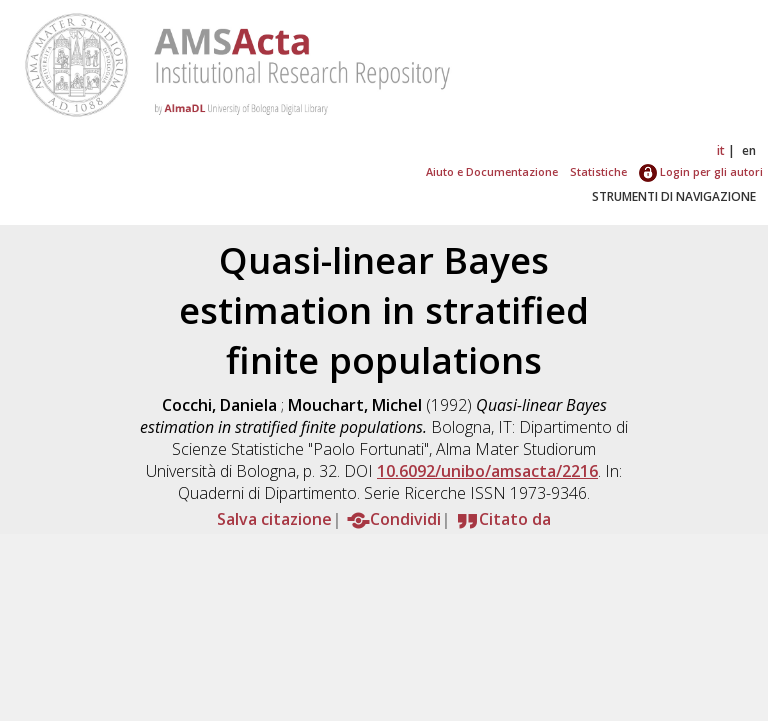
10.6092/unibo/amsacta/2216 (487, 471)
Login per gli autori (701, 171)
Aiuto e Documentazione (492, 171)
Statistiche (598, 171)
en (749, 150)
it (721, 150)
